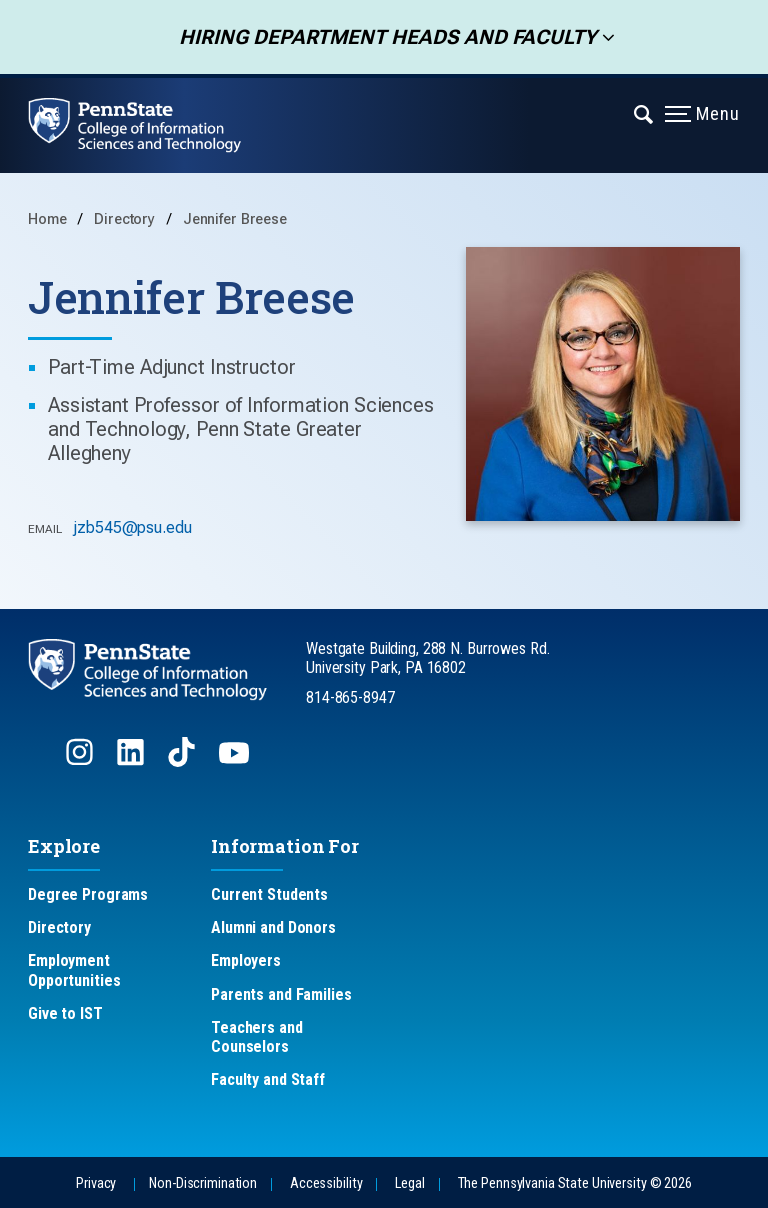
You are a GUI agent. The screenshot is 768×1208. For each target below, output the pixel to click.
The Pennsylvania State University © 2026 (575, 1183)
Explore (64, 846)
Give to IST (65, 1013)
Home (47, 219)
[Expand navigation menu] (644, 113)
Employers (246, 960)
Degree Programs (88, 894)
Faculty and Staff (268, 1079)
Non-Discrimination (203, 1183)
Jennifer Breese (235, 219)
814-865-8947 (350, 697)
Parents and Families (281, 994)
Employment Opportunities (74, 970)
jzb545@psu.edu (132, 527)
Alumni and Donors (273, 927)
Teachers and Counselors (257, 1037)
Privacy (96, 1183)
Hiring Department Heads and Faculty (381, 37)
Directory (126, 219)
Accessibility (326, 1183)
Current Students (269, 894)
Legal (409, 1183)
